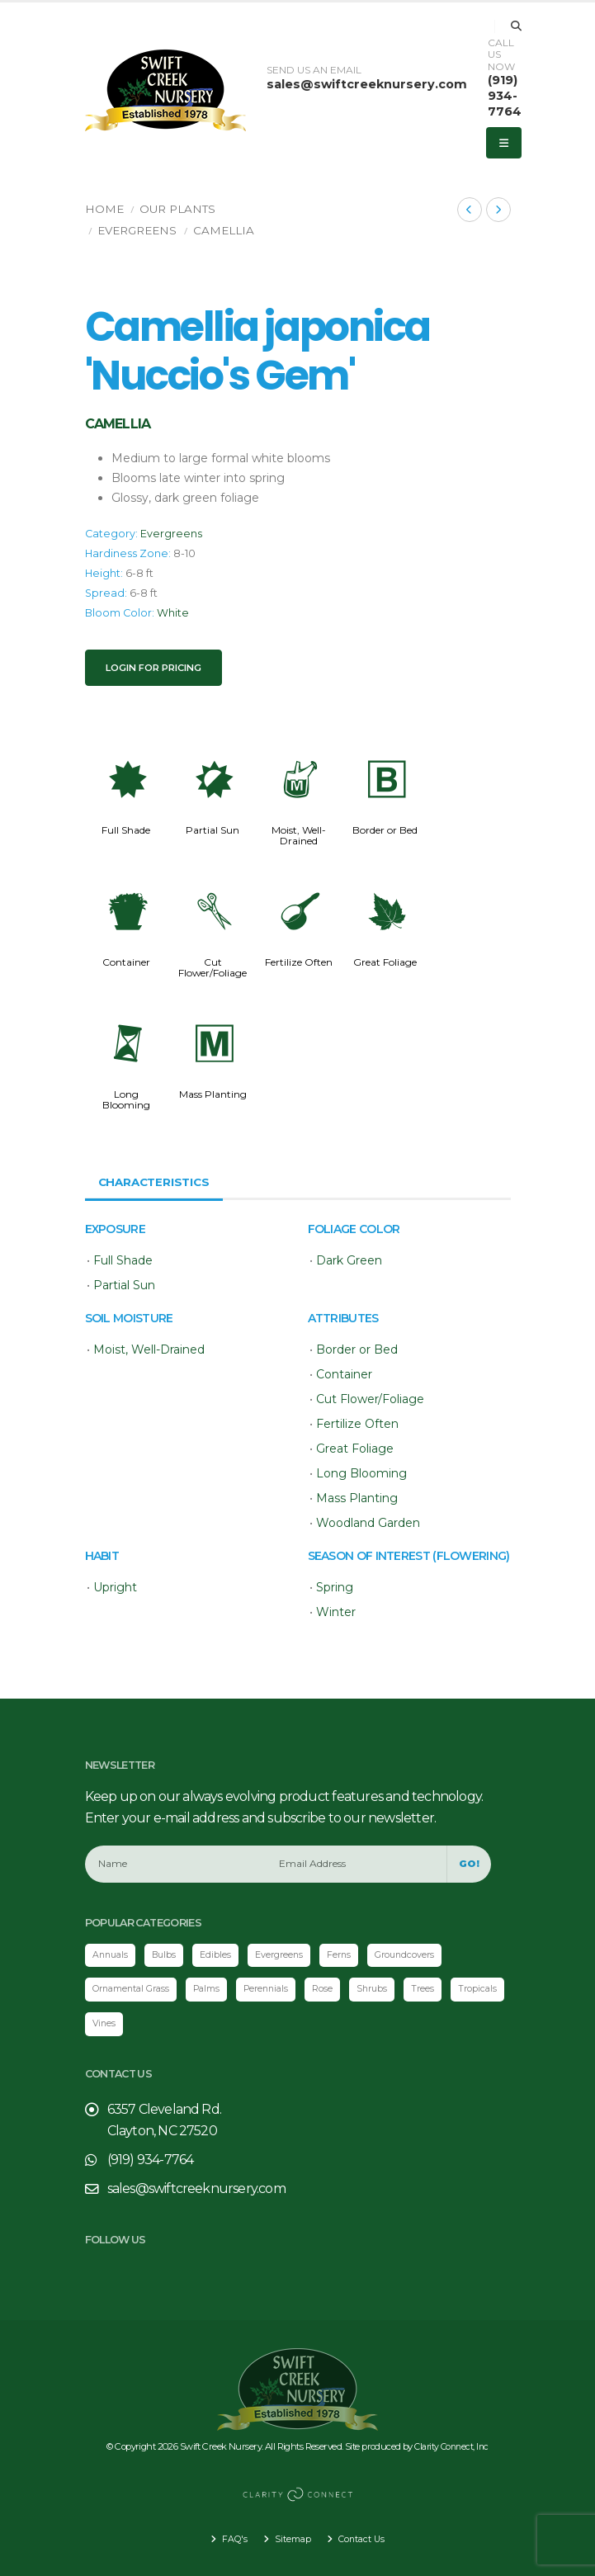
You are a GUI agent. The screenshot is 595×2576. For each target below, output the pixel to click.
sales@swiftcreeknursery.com (367, 84)
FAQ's (230, 2539)
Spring (334, 1587)
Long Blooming (126, 1099)
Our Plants (177, 208)
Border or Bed (385, 830)
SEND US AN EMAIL (314, 70)
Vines (169, 2024)
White (173, 613)
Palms (216, 1990)
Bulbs (168, 1955)
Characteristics (156, 1182)
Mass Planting (213, 1094)
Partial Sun (212, 830)
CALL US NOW (501, 55)
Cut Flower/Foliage (212, 967)
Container (126, 962)
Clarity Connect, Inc (451, 2448)
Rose (338, 1990)
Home (104, 208)
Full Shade (126, 830)
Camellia (223, 230)
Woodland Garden (368, 1522)
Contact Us (362, 2539)
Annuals (111, 1955)
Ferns (348, 1955)
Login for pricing (153, 668)
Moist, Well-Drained (299, 835)
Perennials (279, 1990)
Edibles (221, 1955)
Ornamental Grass (134, 1990)
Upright (115, 1587)
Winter (336, 1612)
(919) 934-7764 (505, 95)
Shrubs (388, 1990)
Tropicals (112, 2024)
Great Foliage (385, 962)
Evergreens (137, 230)
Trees (441, 1990)
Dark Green (349, 1260)
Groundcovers (416, 1955)
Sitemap (290, 2539)
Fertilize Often (299, 962)
